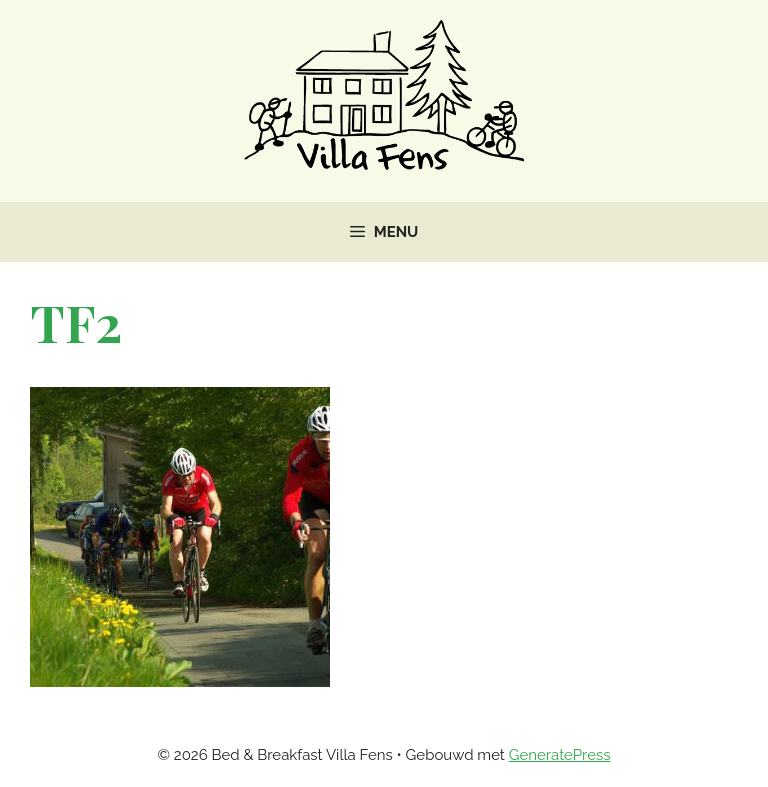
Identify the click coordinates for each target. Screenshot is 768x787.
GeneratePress (560, 755)
